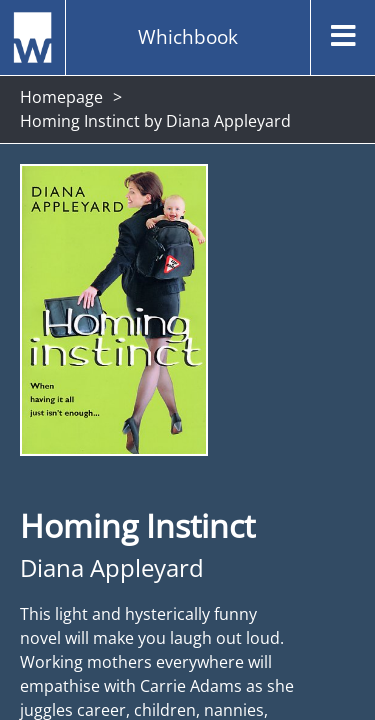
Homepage (61, 97)
